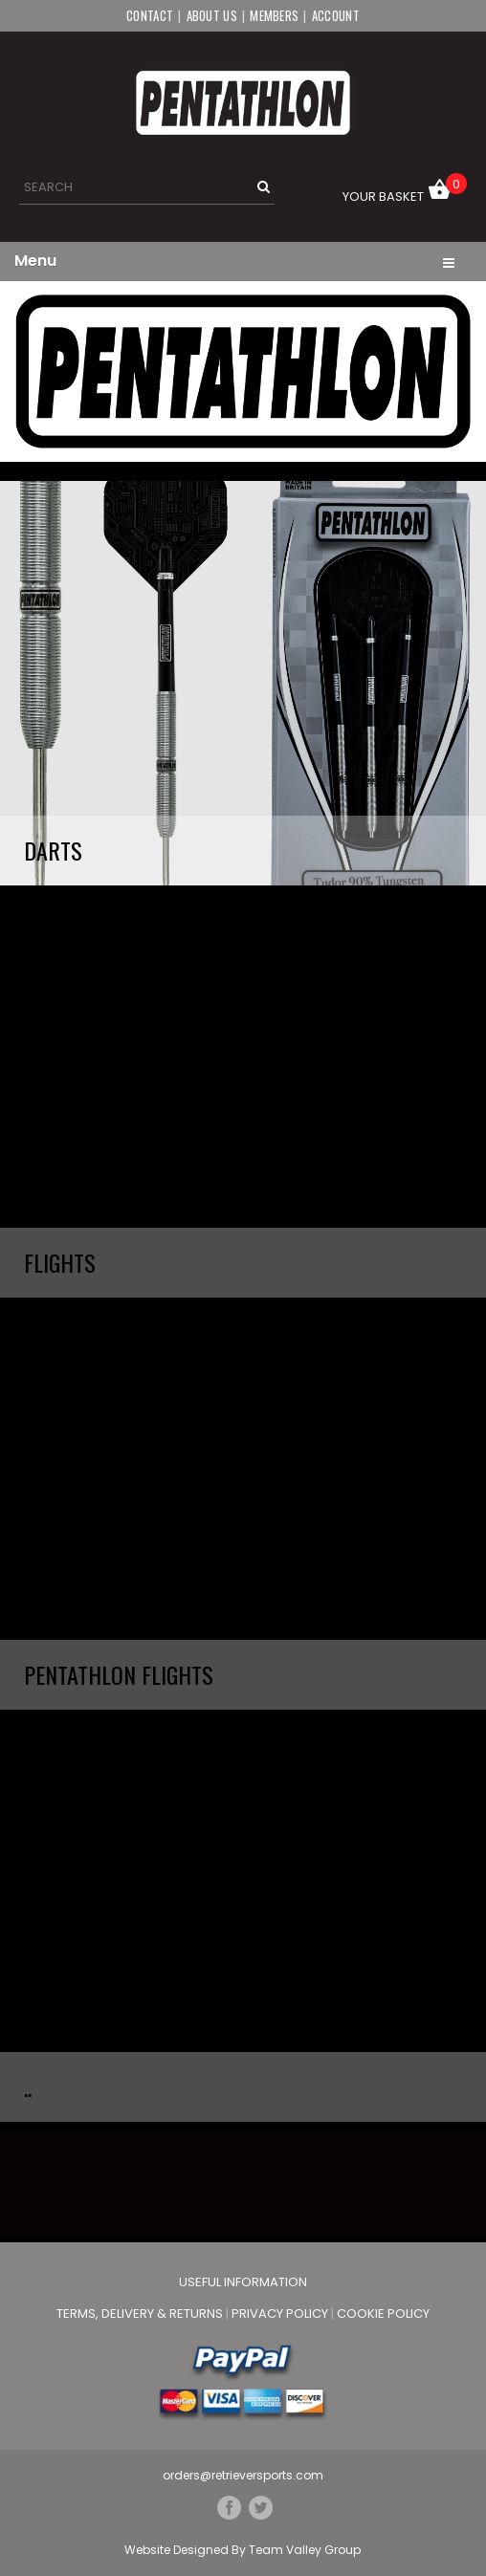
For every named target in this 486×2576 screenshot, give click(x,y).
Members (274, 15)
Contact (149, 15)
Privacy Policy (281, 2313)
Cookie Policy (383, 2313)
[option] (243, 371)
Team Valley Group (305, 2550)
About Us (212, 15)
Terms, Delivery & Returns (141, 2313)
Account (336, 15)
